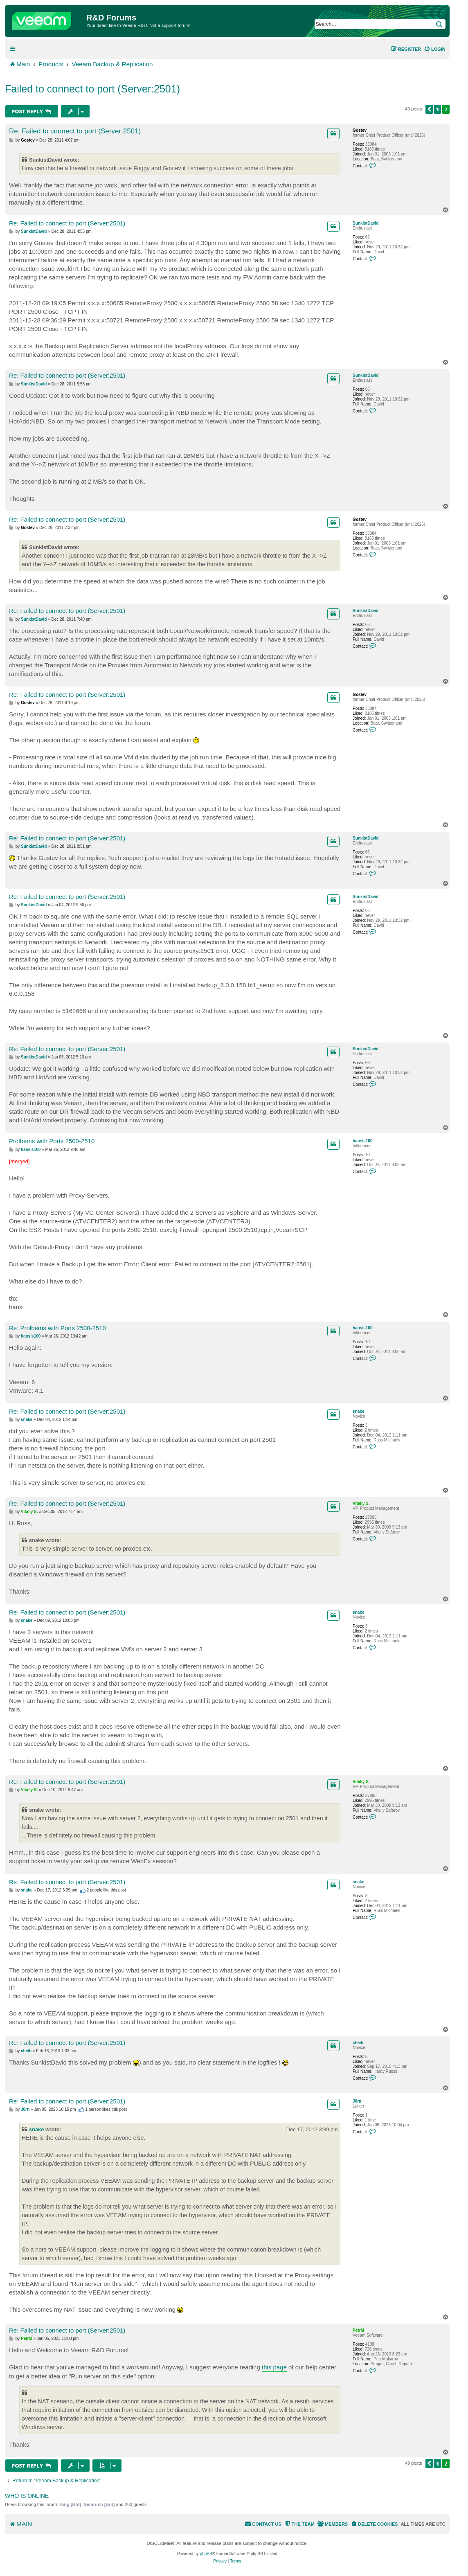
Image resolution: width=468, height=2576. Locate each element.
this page (274, 2367)
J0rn (357, 2101)
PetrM (358, 2330)
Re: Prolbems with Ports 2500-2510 (57, 1327)
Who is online (27, 2496)
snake (358, 1411)
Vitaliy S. (361, 1503)
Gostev (360, 130)
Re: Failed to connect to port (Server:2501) (75, 131)
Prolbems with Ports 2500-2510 (51, 1140)
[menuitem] (435, 49)
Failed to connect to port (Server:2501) (92, 89)
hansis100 (362, 1141)
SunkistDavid (365, 223)
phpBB (206, 2553)
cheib (358, 2042)
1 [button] (437, 109)
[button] (429, 109)
